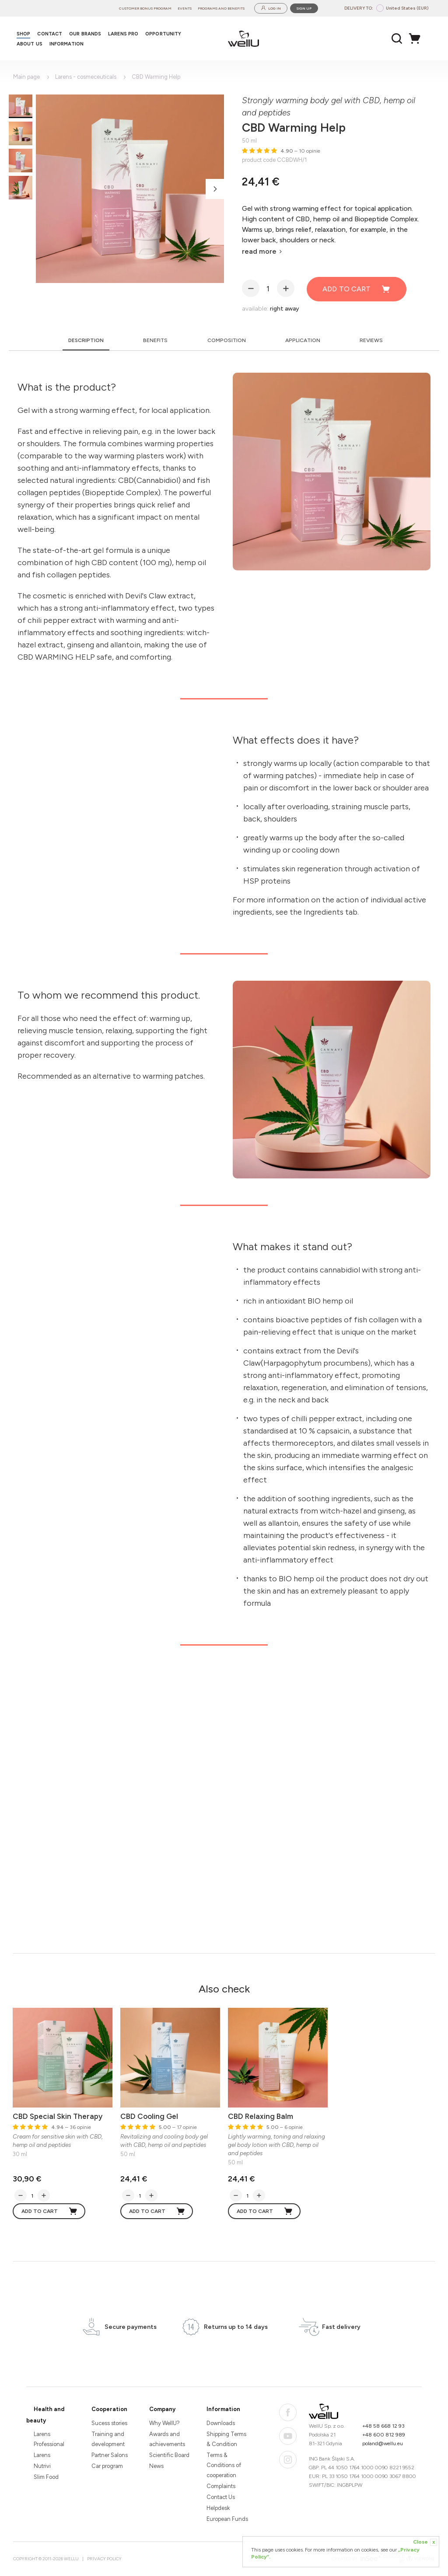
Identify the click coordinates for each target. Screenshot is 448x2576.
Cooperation (109, 2409)
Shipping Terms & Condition (226, 2439)
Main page (26, 76)
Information (223, 2409)
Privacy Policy (104, 2559)
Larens (42, 2455)
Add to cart (356, 289)
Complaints (220, 2486)
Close (425, 2542)
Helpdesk (218, 2508)
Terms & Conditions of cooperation (223, 2465)
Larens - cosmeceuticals (85, 76)
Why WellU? (164, 2423)
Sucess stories (109, 2423)
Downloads (220, 2423)
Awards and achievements (167, 2439)
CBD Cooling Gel (149, 2116)
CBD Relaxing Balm (260, 2116)
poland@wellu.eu (382, 2443)
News (156, 2466)
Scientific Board (169, 2455)
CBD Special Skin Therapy (57, 2116)
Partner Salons (109, 2455)
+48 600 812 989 (383, 2435)
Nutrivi (42, 2466)
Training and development (108, 2439)
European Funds (227, 2519)
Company (162, 2409)
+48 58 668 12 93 (383, 2426)
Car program (107, 2466)
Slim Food (46, 2477)
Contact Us (220, 2497)
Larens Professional (49, 2439)
